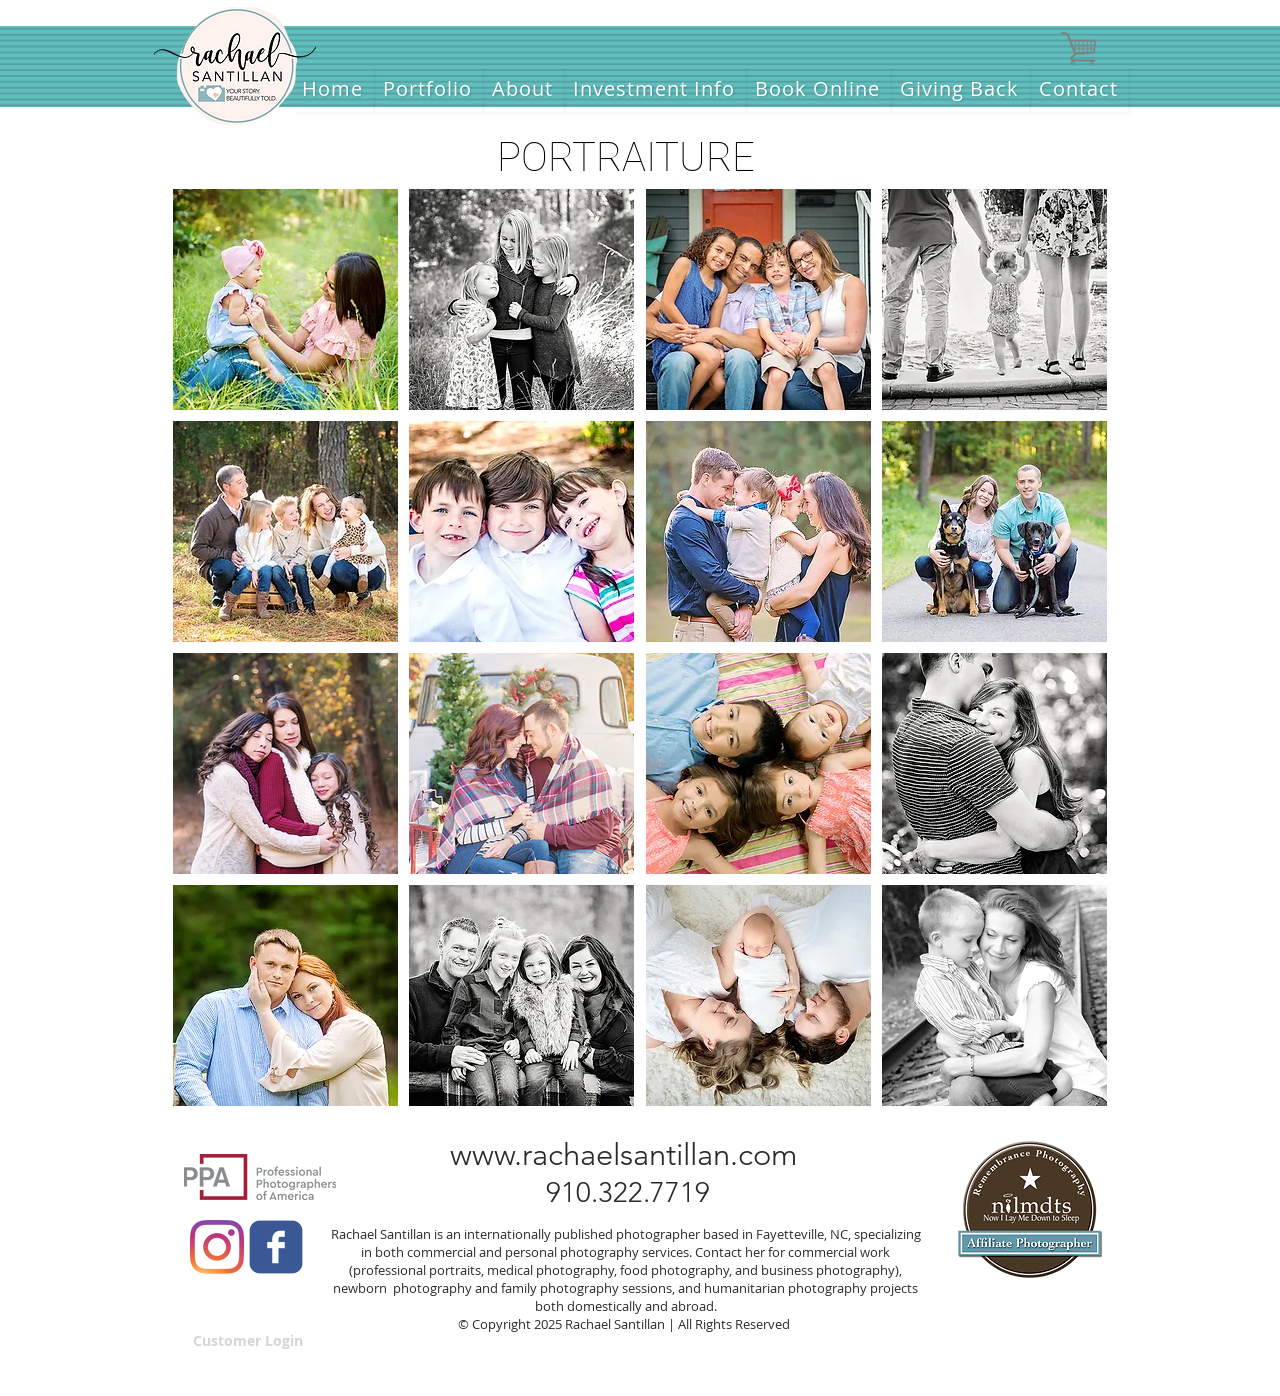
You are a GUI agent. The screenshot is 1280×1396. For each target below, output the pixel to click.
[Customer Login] (248, 1341)
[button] (285, 299)
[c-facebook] (276, 1247)
